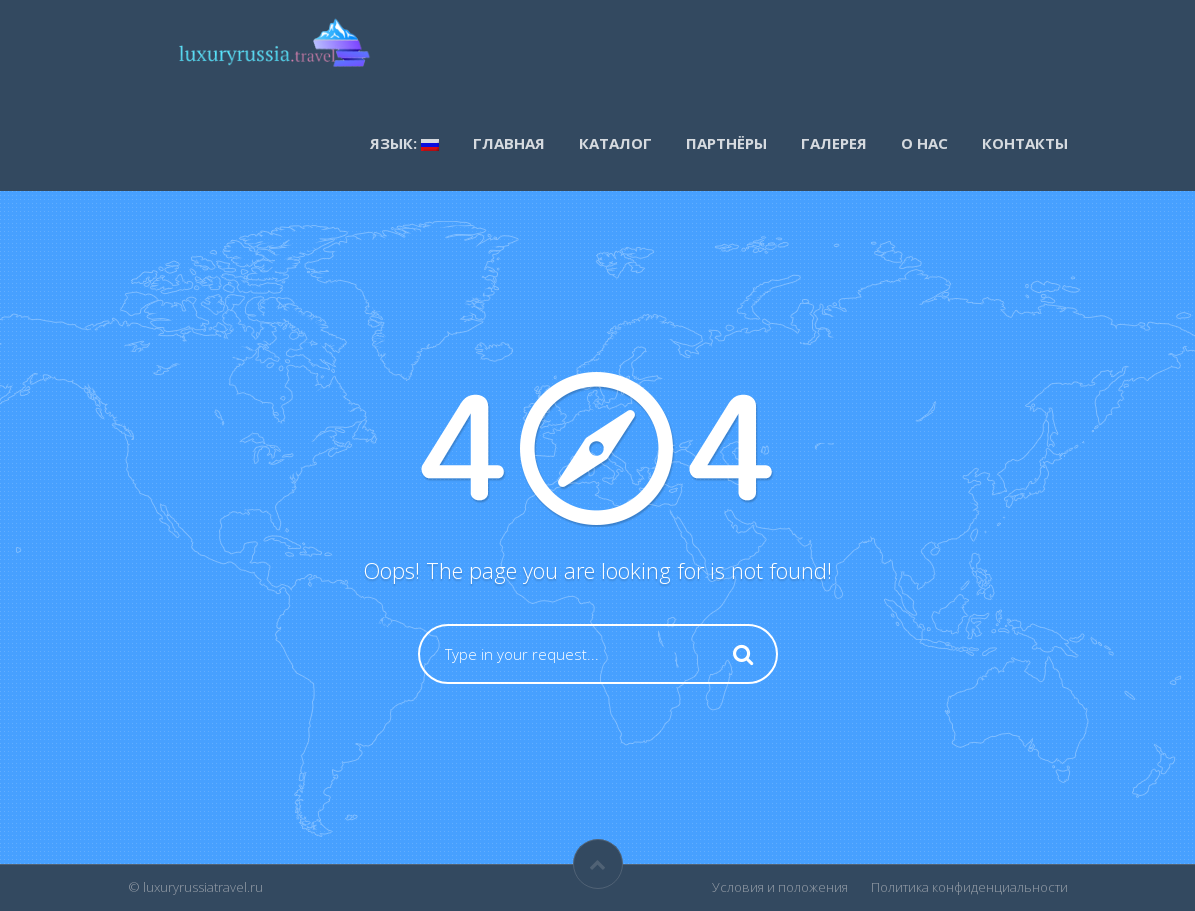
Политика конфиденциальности (969, 887)
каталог (615, 143)
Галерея (834, 143)
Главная (509, 143)
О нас (924, 143)
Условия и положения (780, 887)
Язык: (404, 143)
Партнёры (726, 143)
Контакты (1025, 143)
